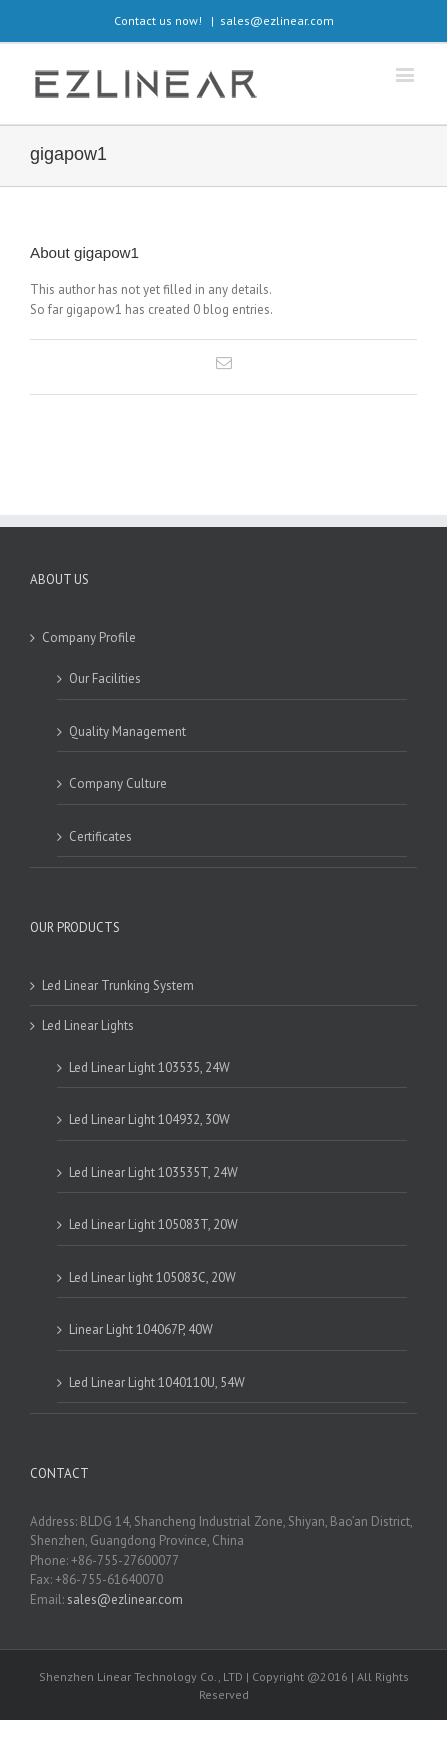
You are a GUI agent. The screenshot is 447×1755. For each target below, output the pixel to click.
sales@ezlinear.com (277, 20)
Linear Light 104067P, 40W (141, 1329)
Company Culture (118, 783)
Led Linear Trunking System (118, 985)
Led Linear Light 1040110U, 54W (157, 1382)
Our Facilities (105, 678)
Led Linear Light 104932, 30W (149, 1119)
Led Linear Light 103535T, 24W (153, 1172)
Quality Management (127, 731)
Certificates (100, 836)
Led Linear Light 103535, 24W (149, 1067)
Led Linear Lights (88, 1025)
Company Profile (89, 637)
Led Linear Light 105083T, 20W (153, 1224)
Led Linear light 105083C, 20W (152, 1277)
